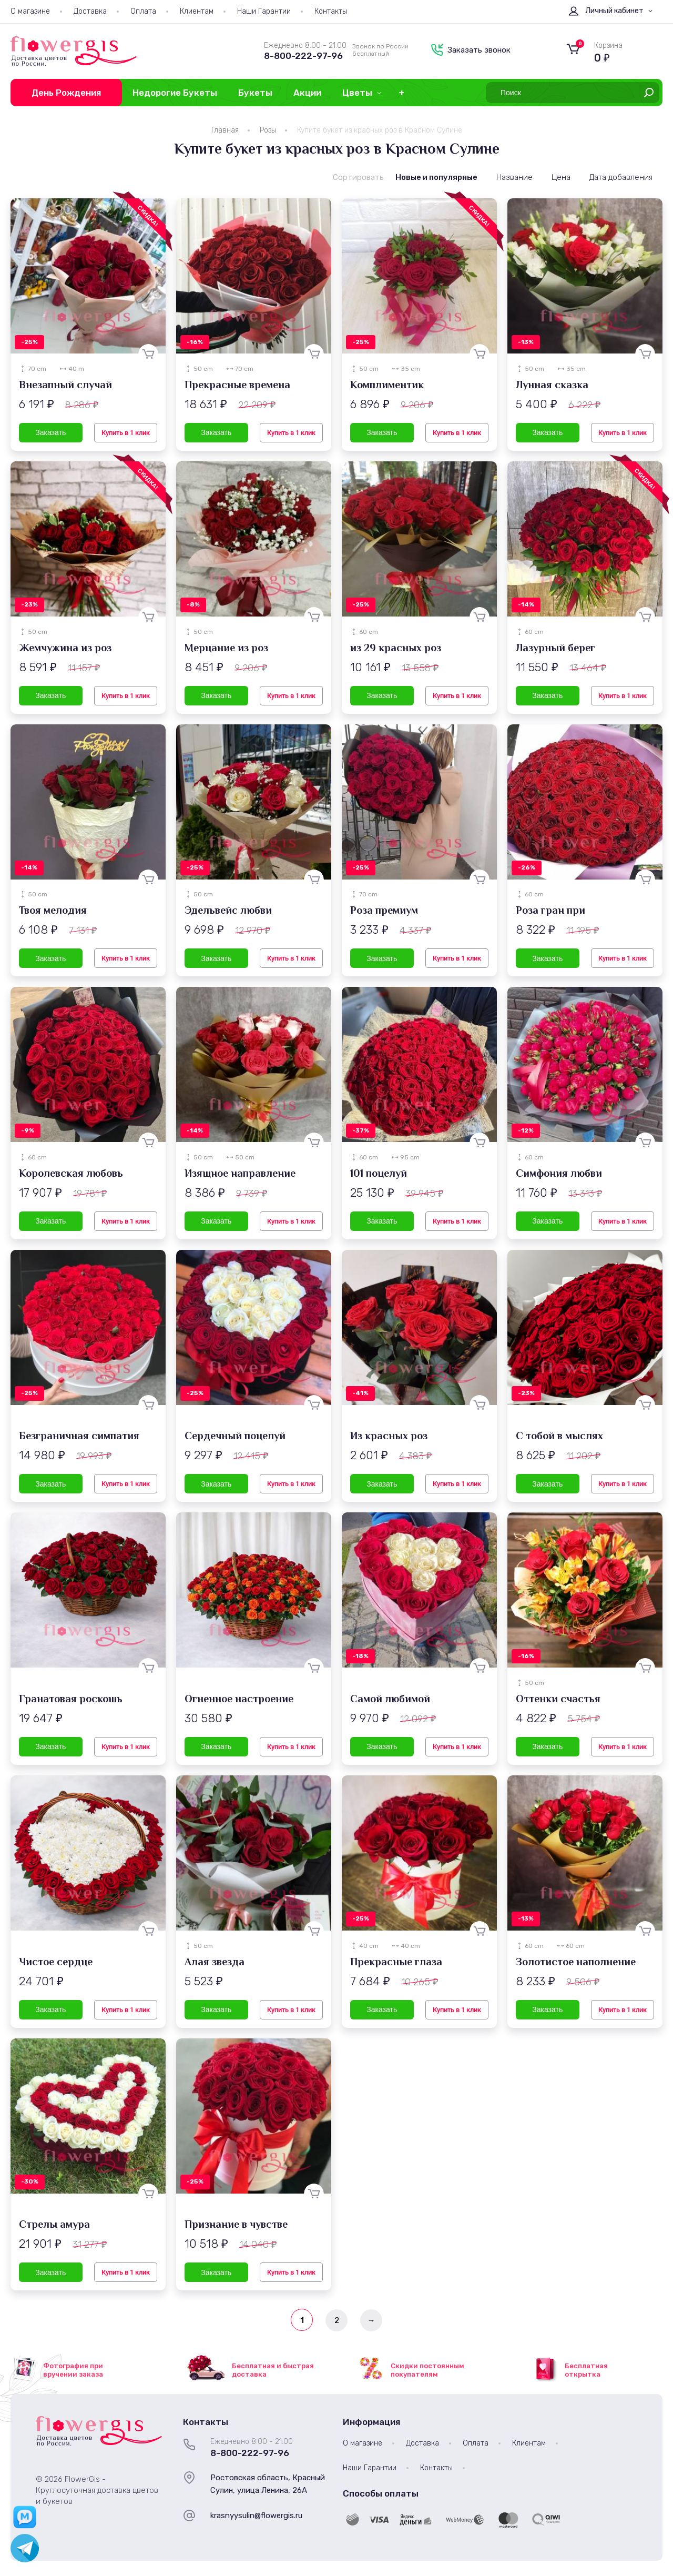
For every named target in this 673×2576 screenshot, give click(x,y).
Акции (307, 92)
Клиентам (196, 11)
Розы (268, 130)
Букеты (255, 92)
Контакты (330, 11)
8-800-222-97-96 (303, 55)
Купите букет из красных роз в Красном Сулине (379, 130)
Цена (561, 177)
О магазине (30, 11)
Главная (225, 130)
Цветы (357, 92)
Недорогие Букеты (174, 92)
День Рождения (66, 92)
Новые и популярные (436, 177)
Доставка (90, 11)
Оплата (143, 11)
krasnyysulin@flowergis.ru (256, 2515)
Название (514, 177)
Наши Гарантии (264, 11)
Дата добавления (620, 177)
